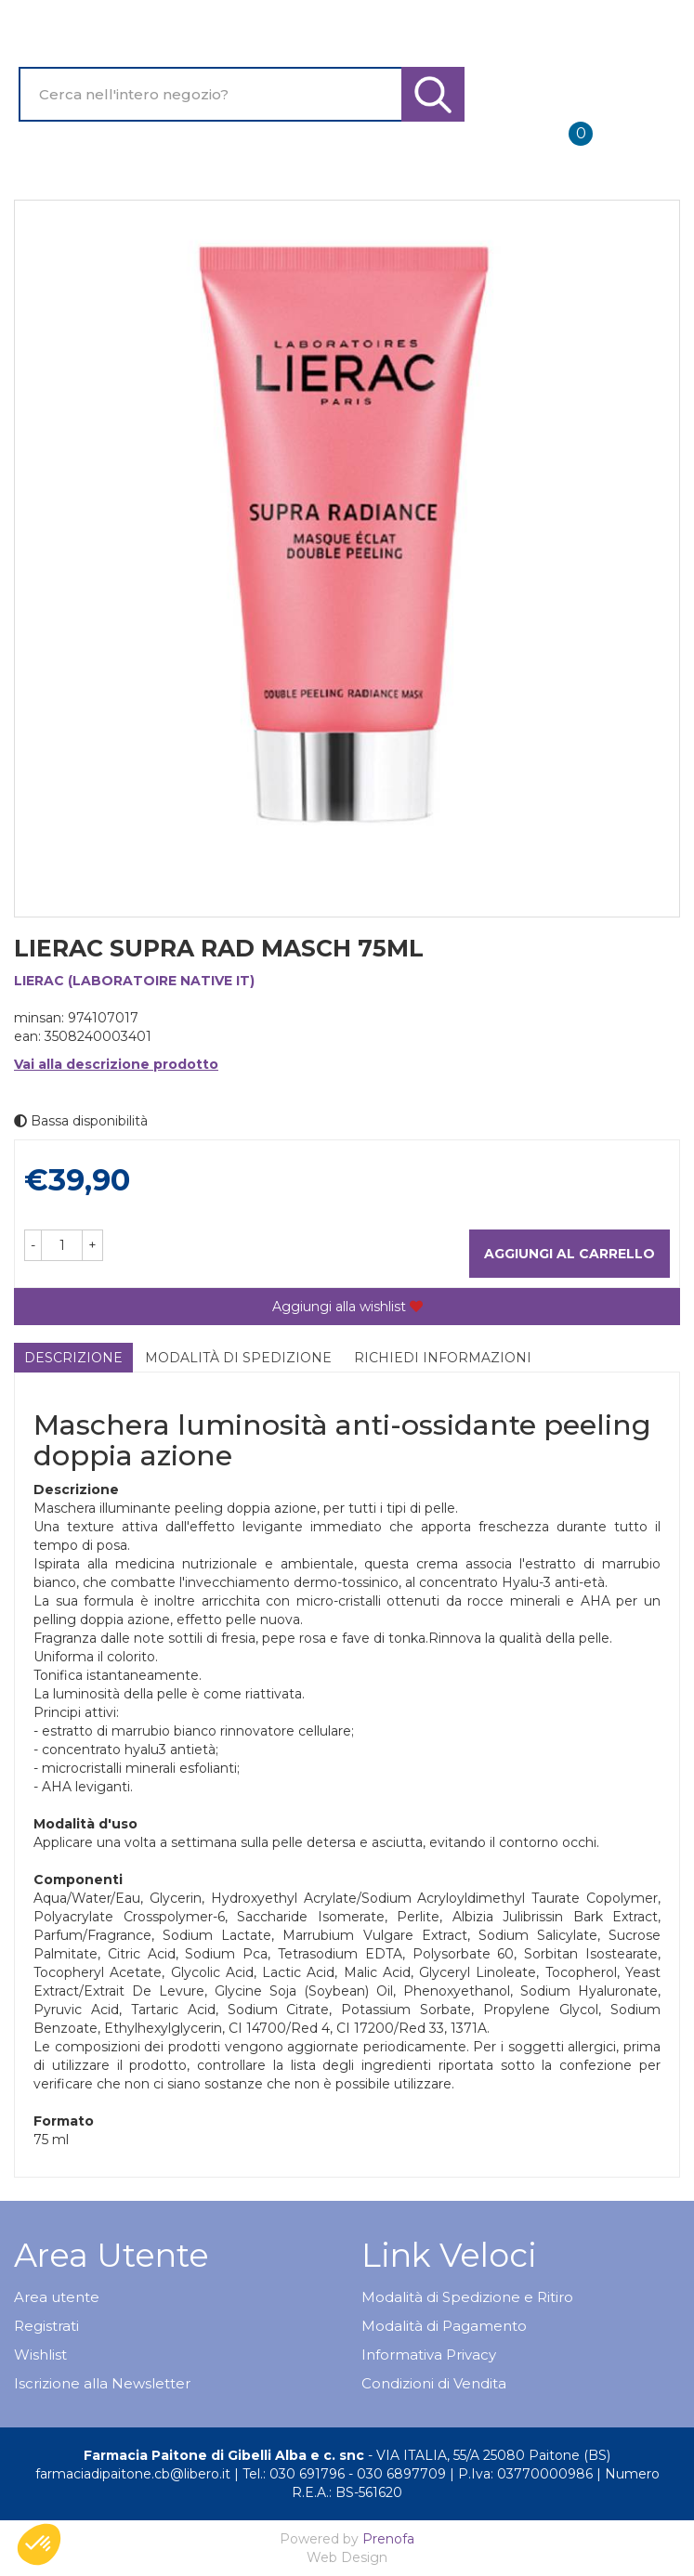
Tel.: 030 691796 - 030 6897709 (344, 2473)
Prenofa (388, 2538)
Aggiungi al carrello (569, 1253)
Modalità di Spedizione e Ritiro (467, 2297)
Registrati (46, 2326)
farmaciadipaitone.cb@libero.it (132, 2473)
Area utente (56, 2297)
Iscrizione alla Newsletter (102, 2383)
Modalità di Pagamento (444, 2326)
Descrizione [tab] (73, 1357)
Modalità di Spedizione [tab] (238, 1357)
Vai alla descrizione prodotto (116, 1064)
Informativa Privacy (428, 2354)
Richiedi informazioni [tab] (442, 1357)
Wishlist (40, 2354)
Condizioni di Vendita (433, 2383)
